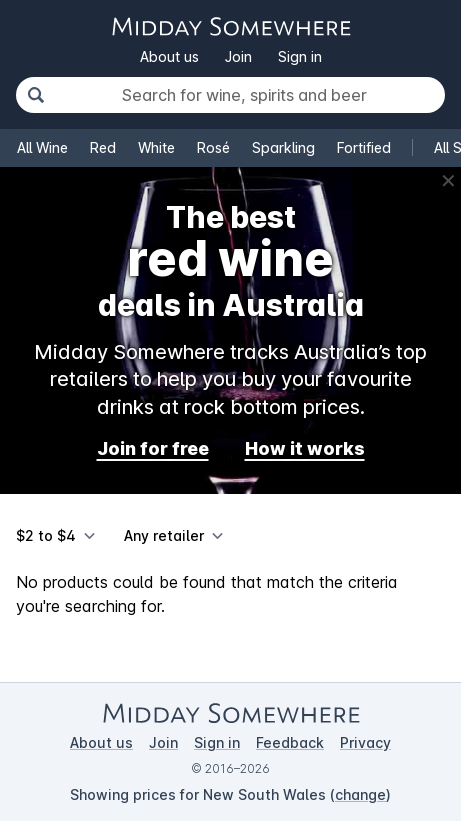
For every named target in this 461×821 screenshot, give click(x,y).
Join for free (153, 448)
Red (103, 147)
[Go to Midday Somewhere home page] (231, 26)
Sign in (300, 56)
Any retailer (164, 535)
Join (238, 56)
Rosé (213, 147)
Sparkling (283, 147)
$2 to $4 (46, 535)
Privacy (365, 742)
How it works (305, 448)
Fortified (364, 147)
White (156, 147)
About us (169, 56)
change (360, 794)
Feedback (290, 742)
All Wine (42, 147)
